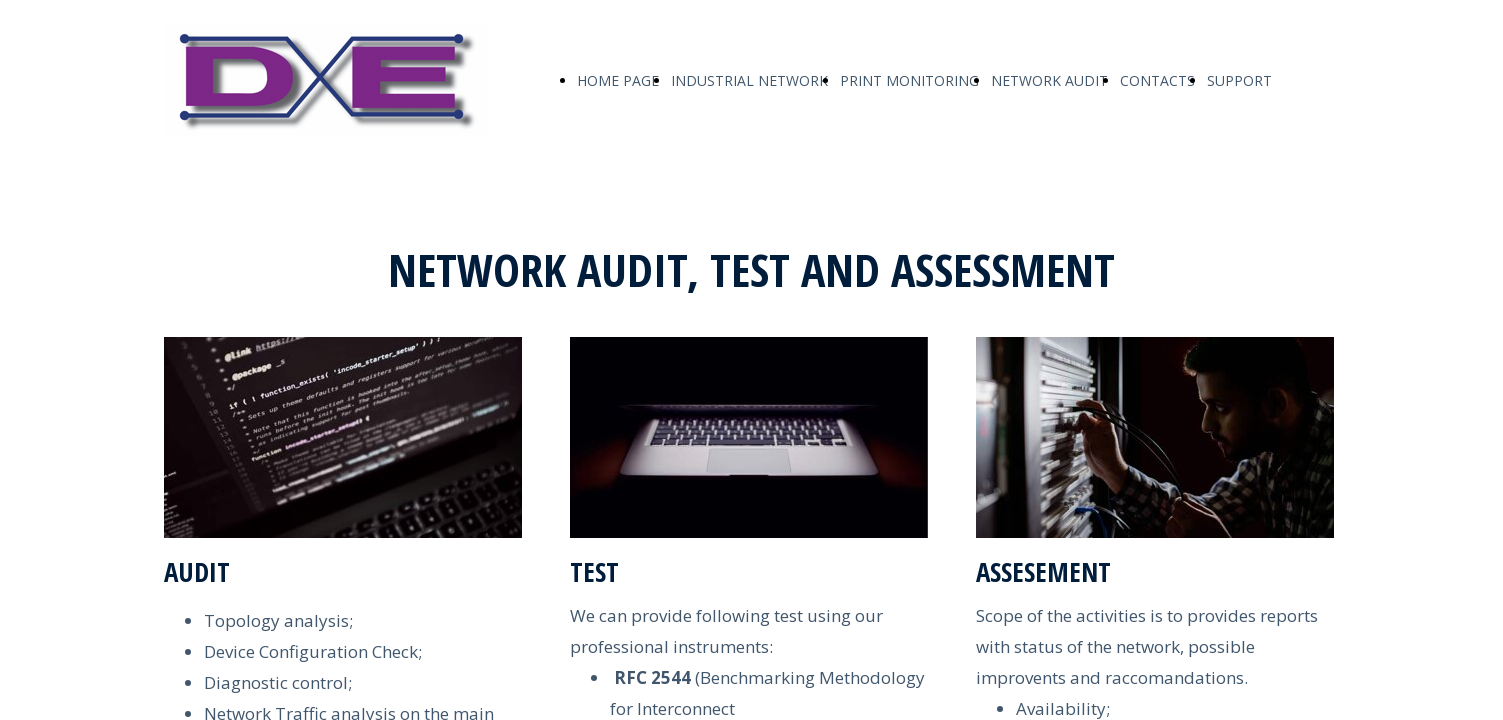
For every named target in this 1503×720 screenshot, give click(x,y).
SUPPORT (1239, 80)
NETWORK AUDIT (1049, 80)
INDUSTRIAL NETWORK (749, 80)
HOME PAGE (618, 80)
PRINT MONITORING (909, 80)
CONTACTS (1157, 80)
